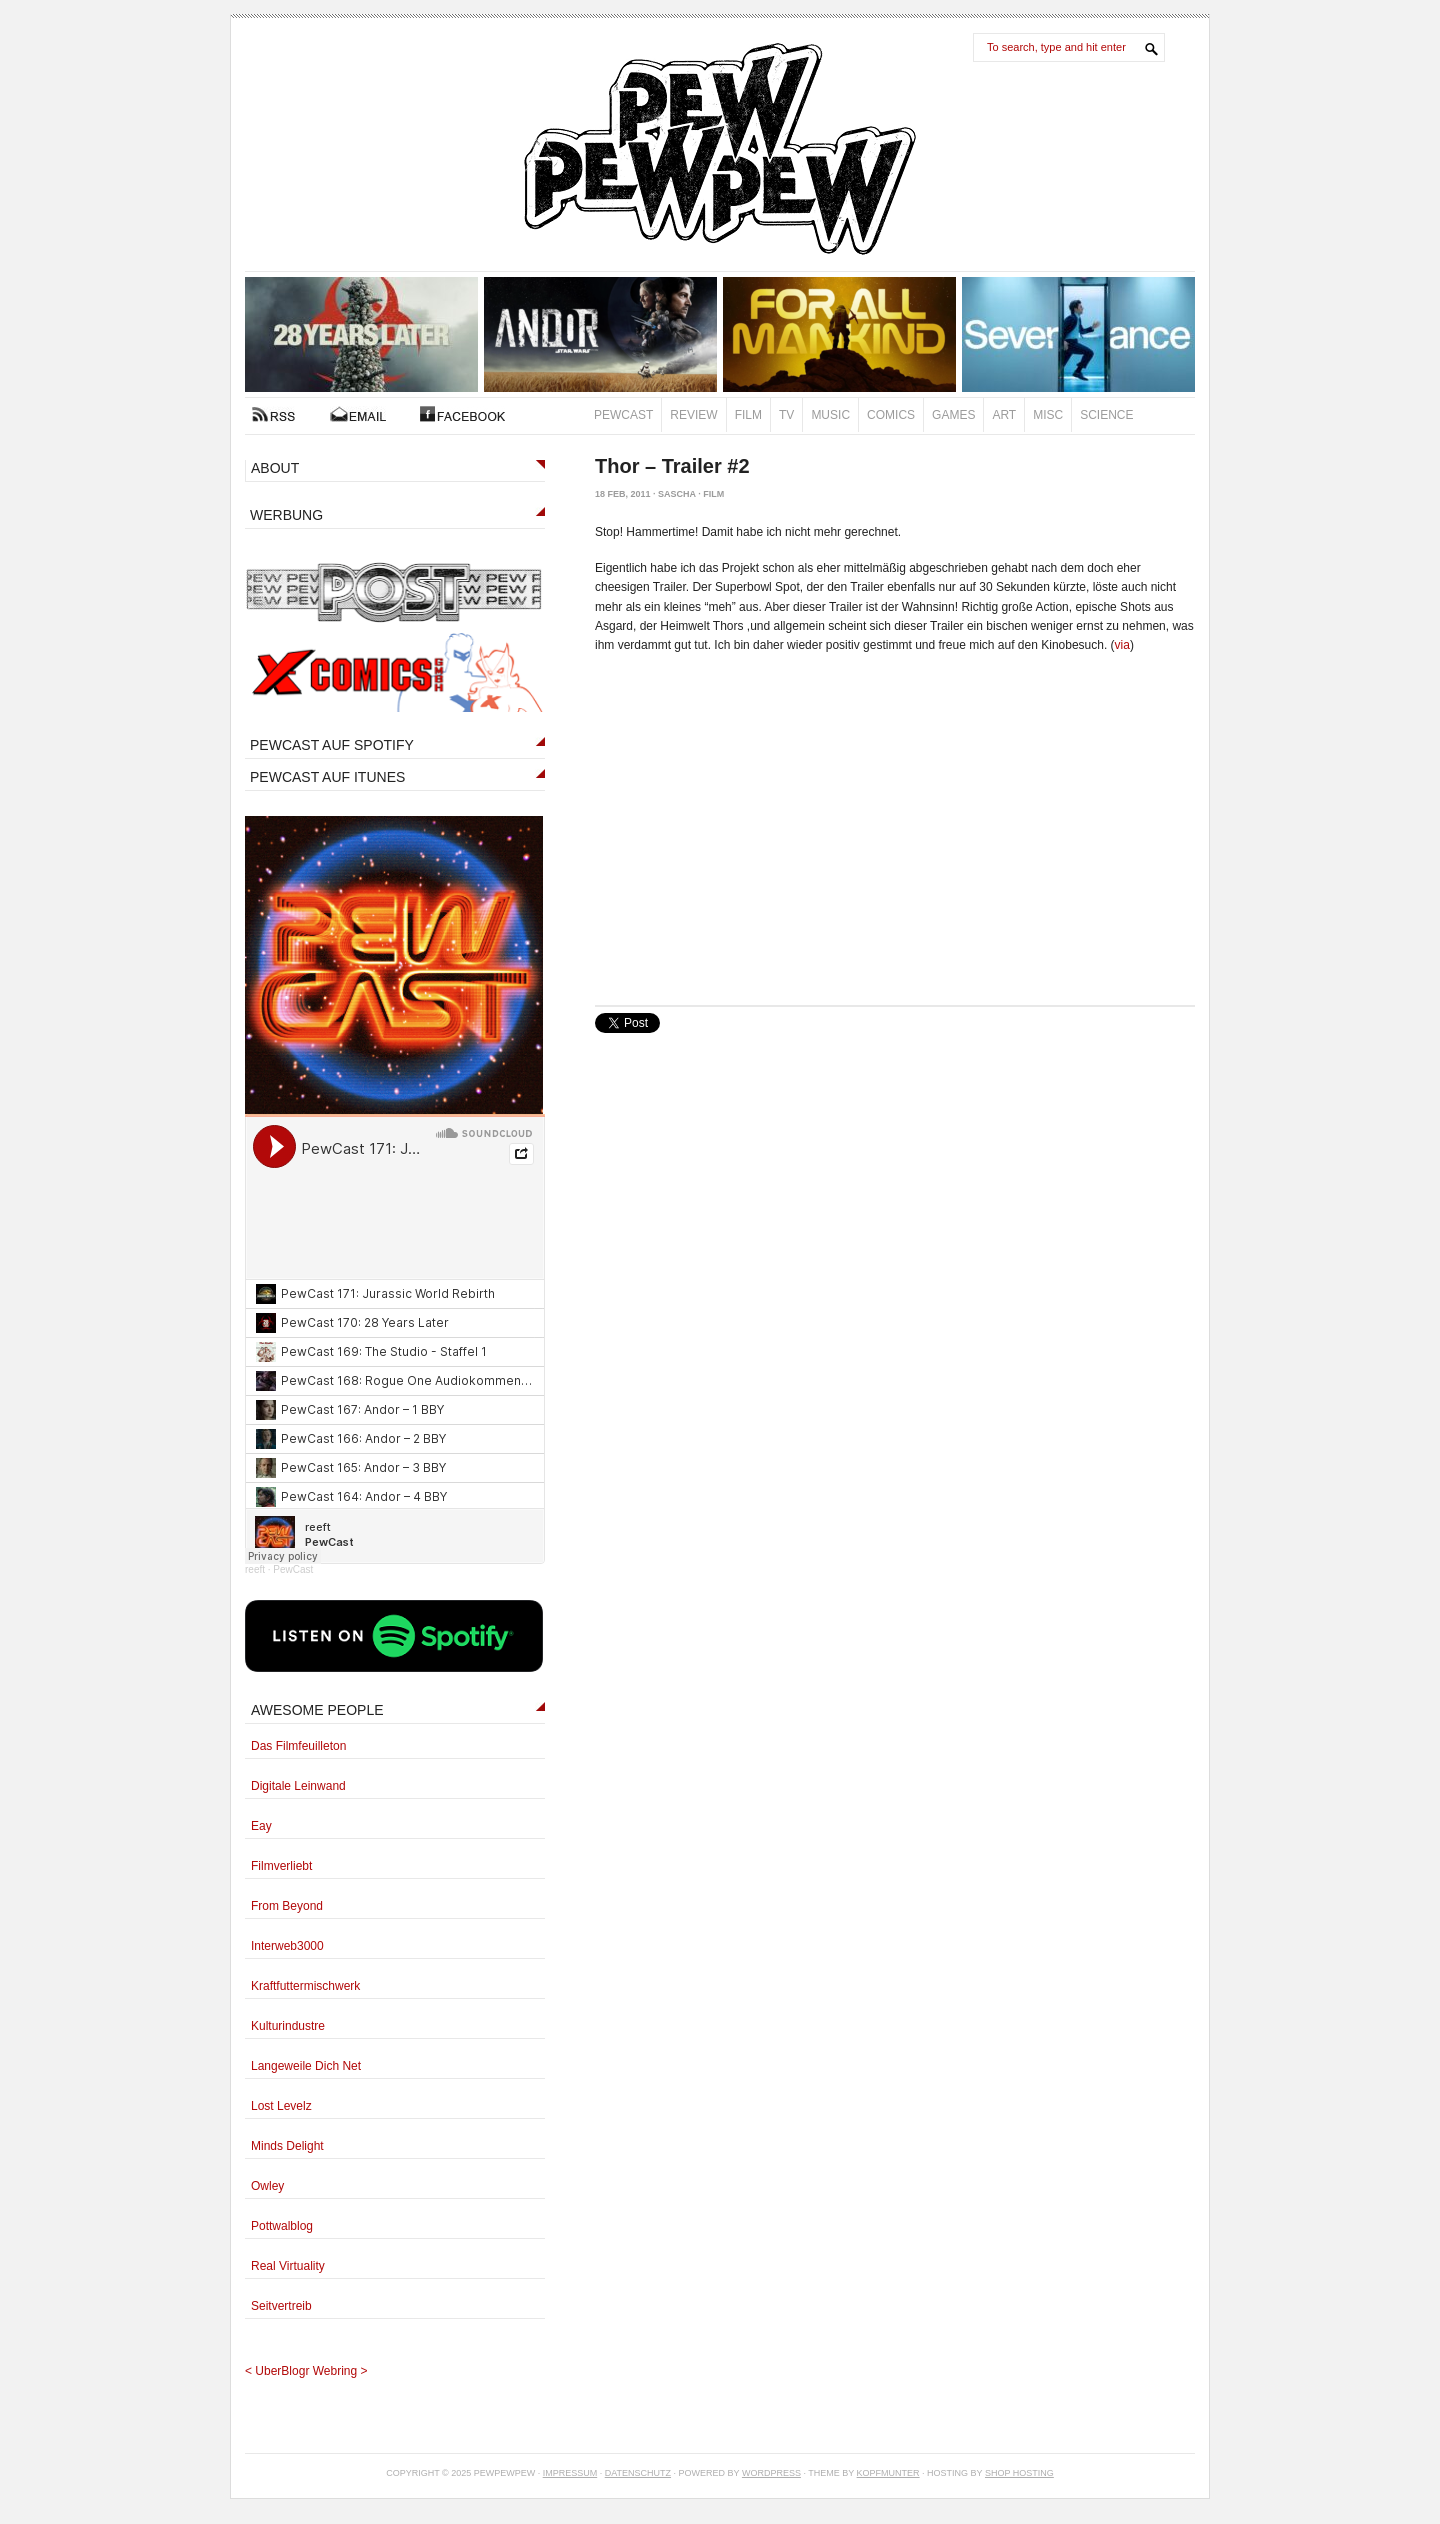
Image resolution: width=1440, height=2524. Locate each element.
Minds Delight (287, 2146)
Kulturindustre (288, 2026)
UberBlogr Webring (306, 2371)
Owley (267, 2186)
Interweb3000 (287, 1946)
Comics (891, 415)
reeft (255, 1569)
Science (1106, 415)
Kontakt (358, 414)
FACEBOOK (462, 414)
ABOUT (275, 468)
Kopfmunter (888, 2473)
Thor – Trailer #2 (672, 466)
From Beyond (287, 1906)
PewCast (623, 415)
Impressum (570, 2473)
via (1122, 645)
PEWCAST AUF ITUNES (327, 777)
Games (953, 415)
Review (693, 415)
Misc (1048, 415)
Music (830, 415)
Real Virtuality (288, 2266)
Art (1004, 415)
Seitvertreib (281, 2306)
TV (786, 415)
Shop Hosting (1019, 2473)
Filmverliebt (281, 1866)
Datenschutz (638, 2473)
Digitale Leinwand (298, 1786)
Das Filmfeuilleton (298, 1746)
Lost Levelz (281, 2106)
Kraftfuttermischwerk (305, 1986)
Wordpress (771, 2473)
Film (748, 415)
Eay (261, 1826)
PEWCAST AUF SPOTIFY (332, 745)
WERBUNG (286, 515)
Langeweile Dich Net (306, 2066)
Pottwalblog (282, 2226)
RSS (273, 414)
